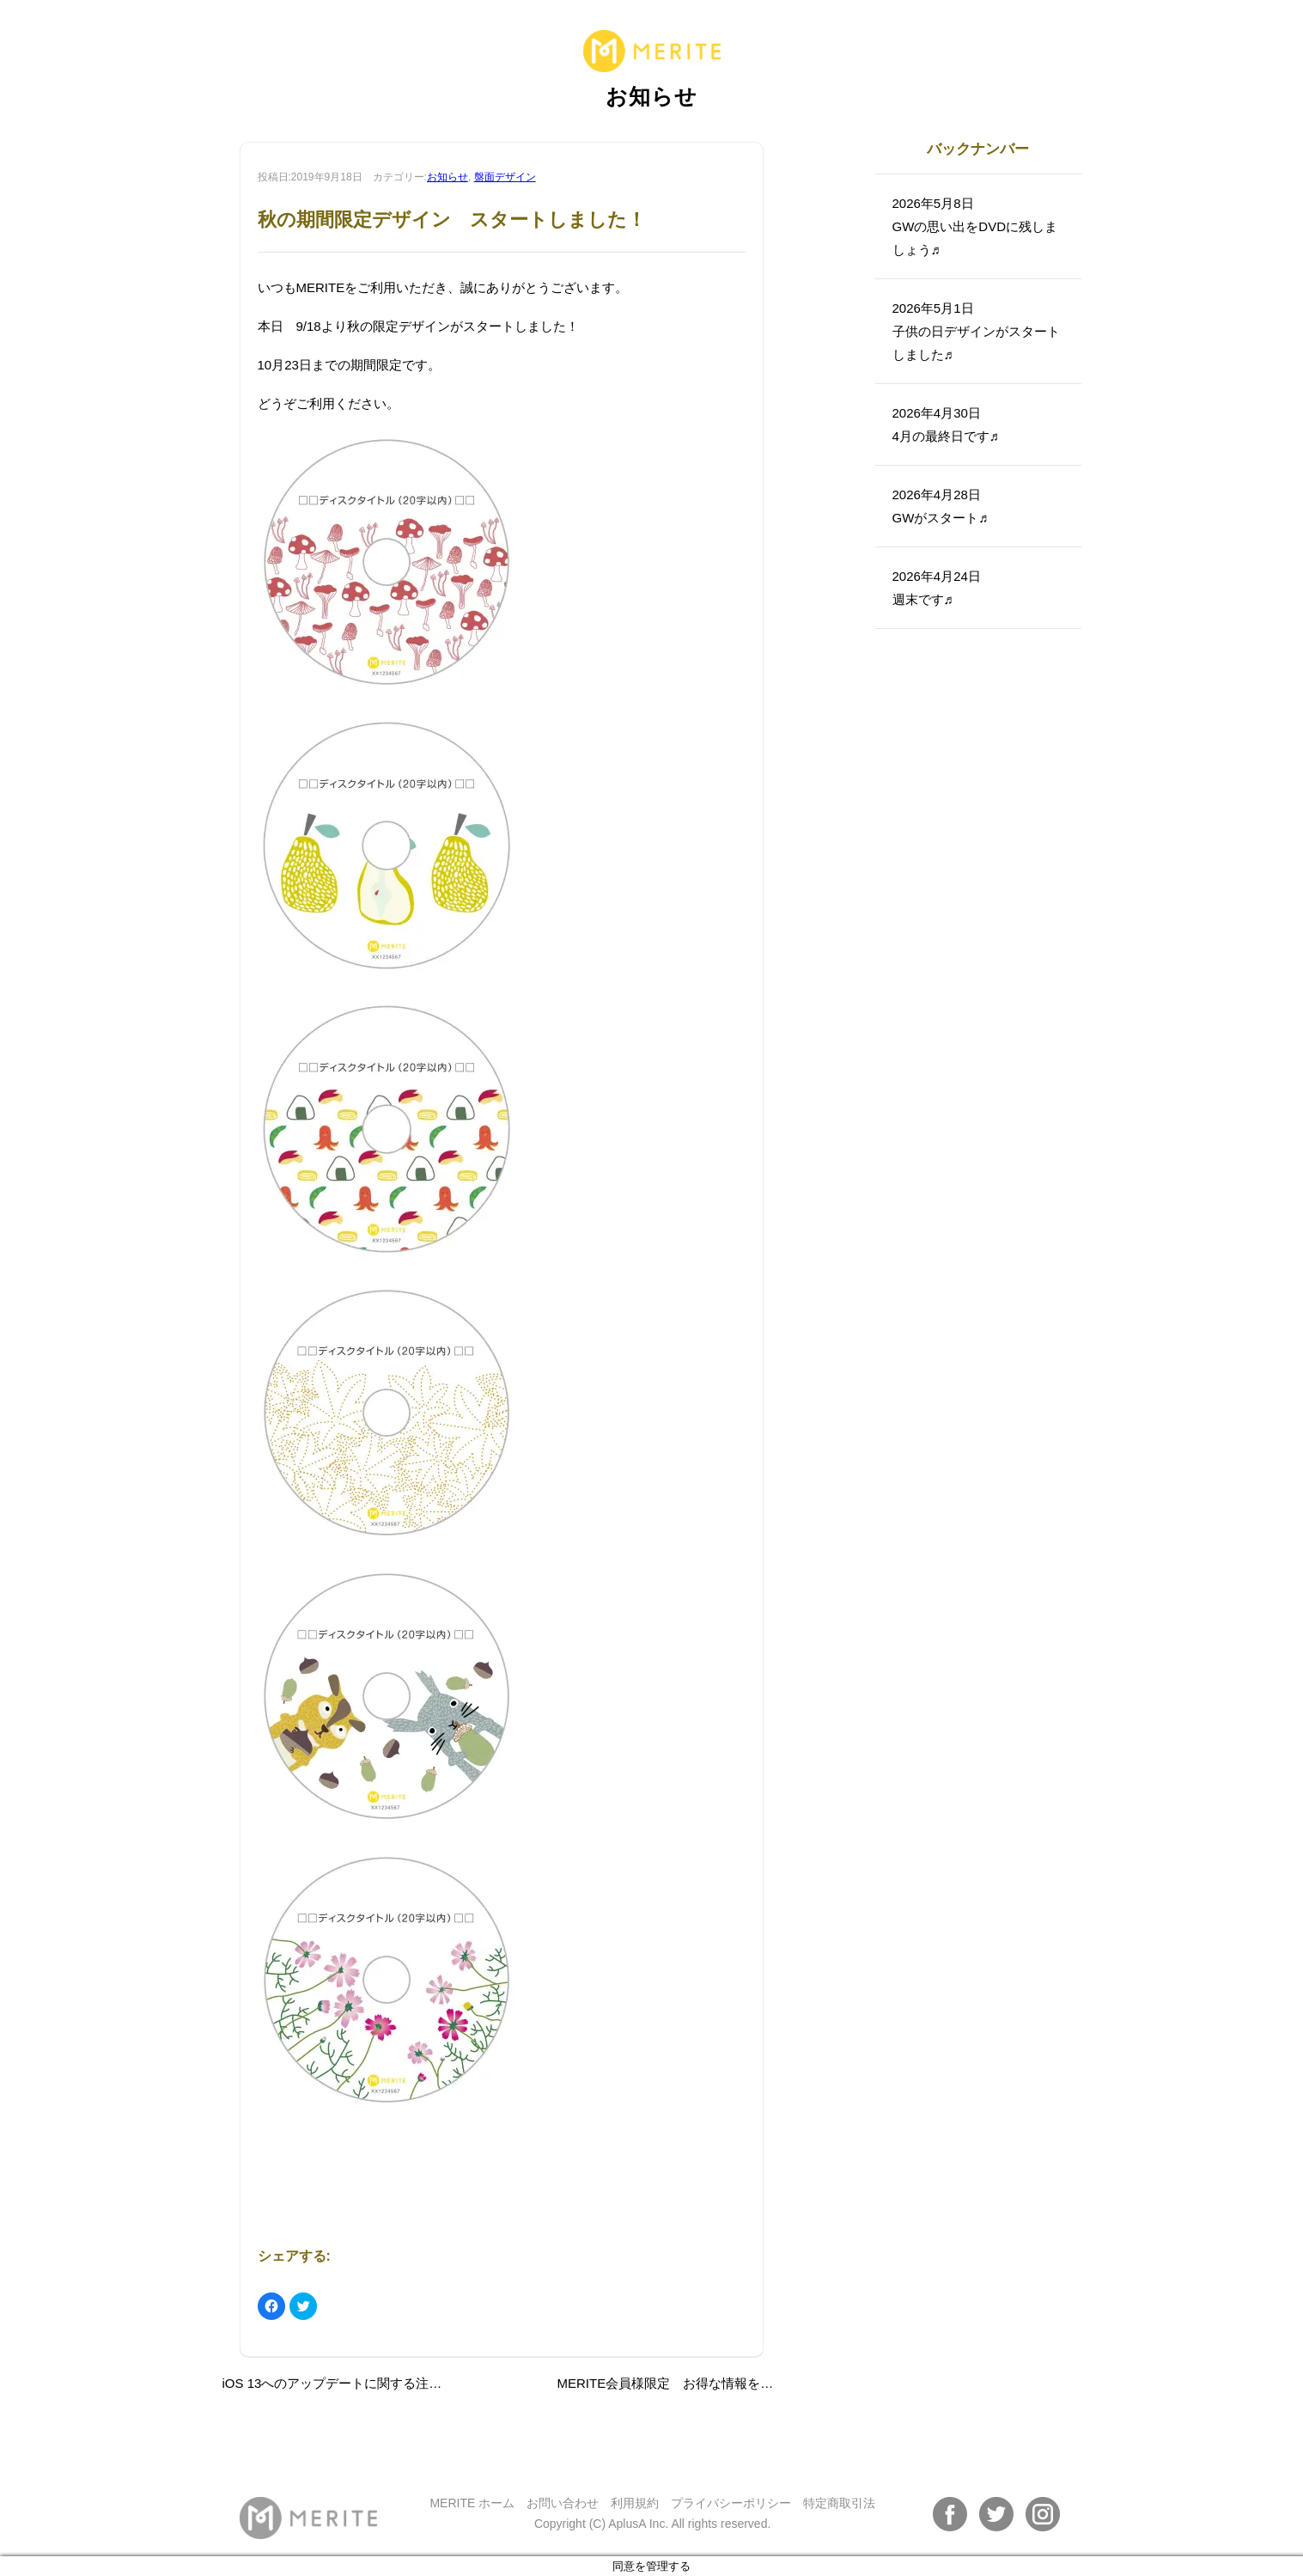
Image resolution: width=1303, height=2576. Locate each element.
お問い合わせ (563, 2503)
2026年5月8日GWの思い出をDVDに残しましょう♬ (975, 226)
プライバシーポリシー (731, 2503)
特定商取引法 (839, 2503)
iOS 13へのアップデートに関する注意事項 (345, 2383)
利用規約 (635, 2503)
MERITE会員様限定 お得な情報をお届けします (697, 2383)
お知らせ (447, 177)
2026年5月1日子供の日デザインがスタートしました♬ (976, 331)
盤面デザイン (505, 177)
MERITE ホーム (472, 2503)
